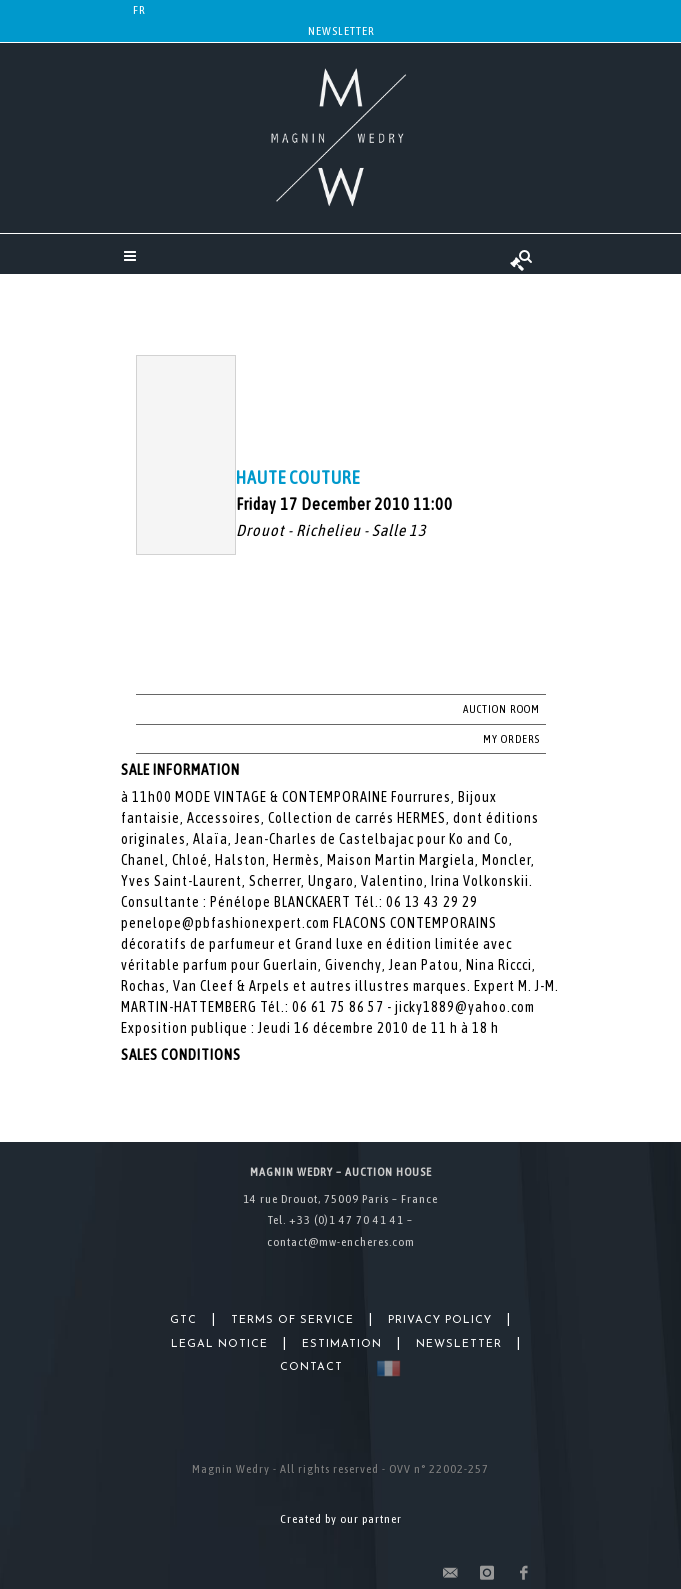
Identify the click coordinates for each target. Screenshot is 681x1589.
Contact (311, 1367)
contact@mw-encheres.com (341, 1242)
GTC (183, 1320)
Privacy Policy (440, 1320)
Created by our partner (341, 1519)
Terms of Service (292, 1320)
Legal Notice (219, 1344)
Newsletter (341, 31)
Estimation (342, 1344)
